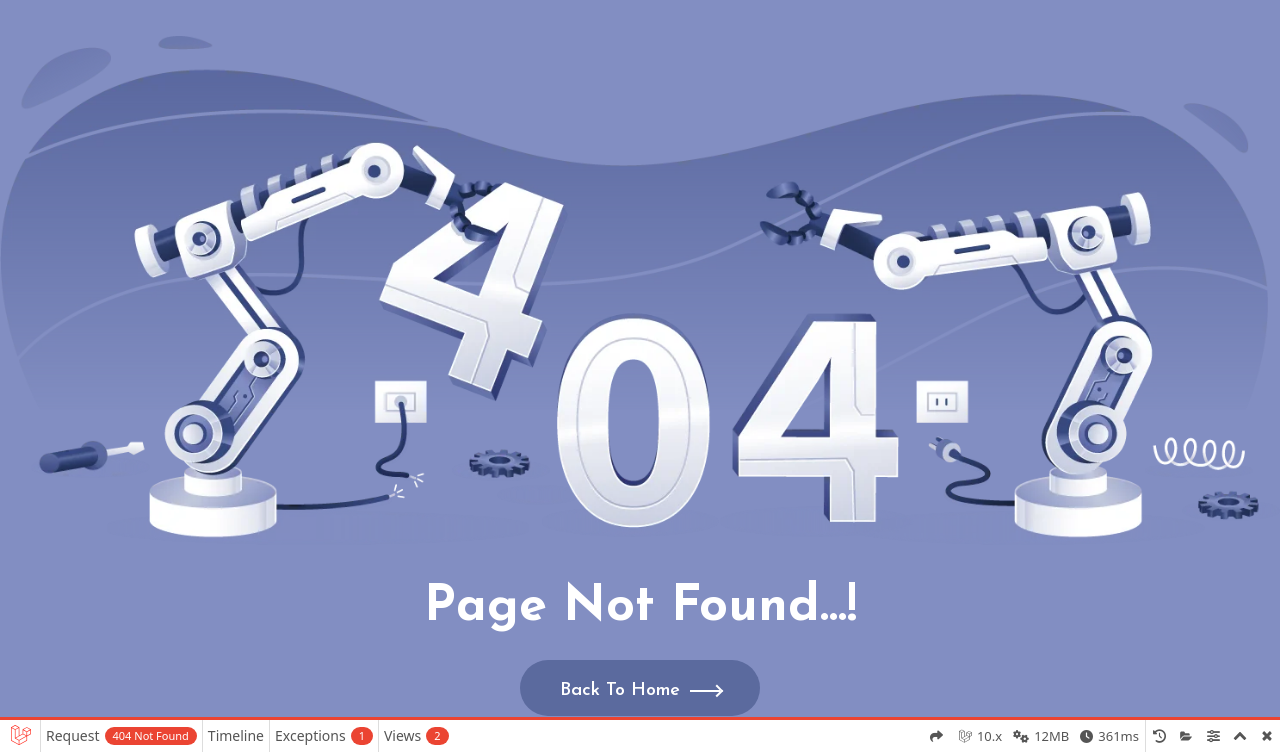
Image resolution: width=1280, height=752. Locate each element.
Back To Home (620, 690)
